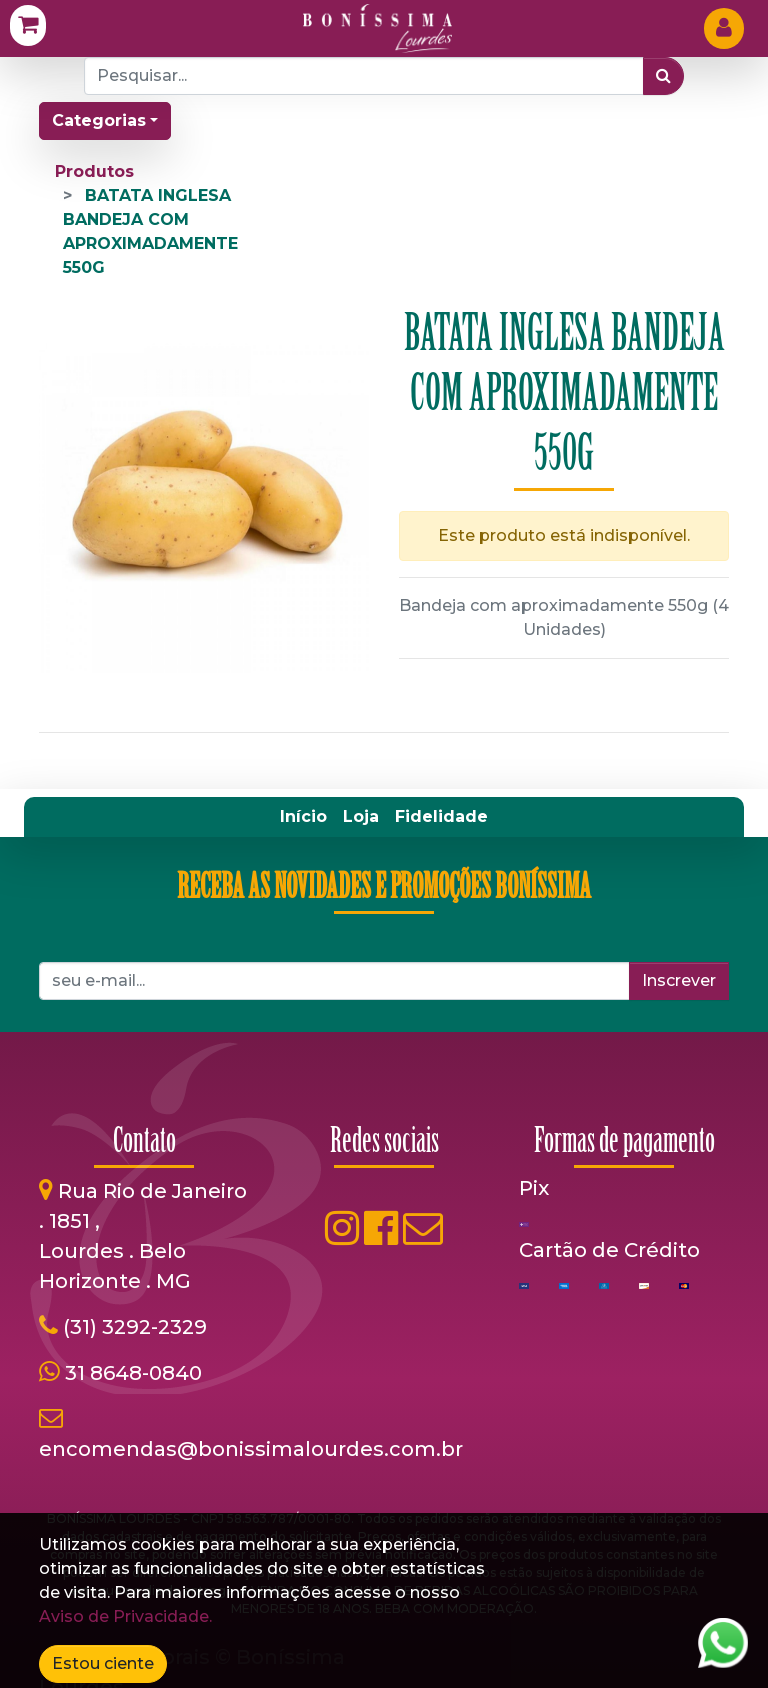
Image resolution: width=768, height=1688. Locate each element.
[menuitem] (303, 817)
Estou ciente (103, 1663)
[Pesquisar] (663, 76)
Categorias (99, 120)
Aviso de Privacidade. (125, 1616)
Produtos (94, 171)
